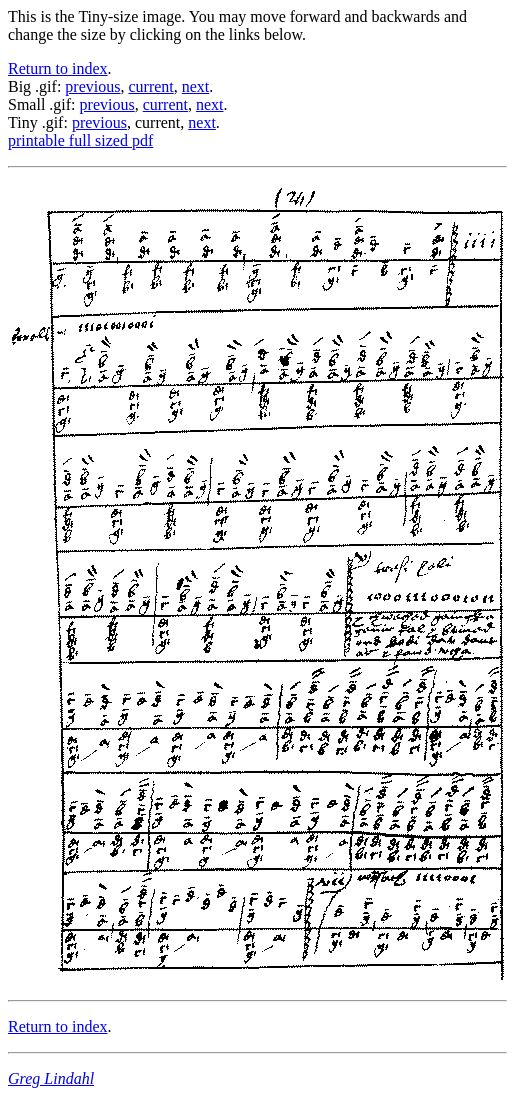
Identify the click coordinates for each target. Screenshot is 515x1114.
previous (92, 86)
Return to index (58, 68)
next (196, 86)
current (150, 86)
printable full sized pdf (80, 140)
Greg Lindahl (51, 1078)
